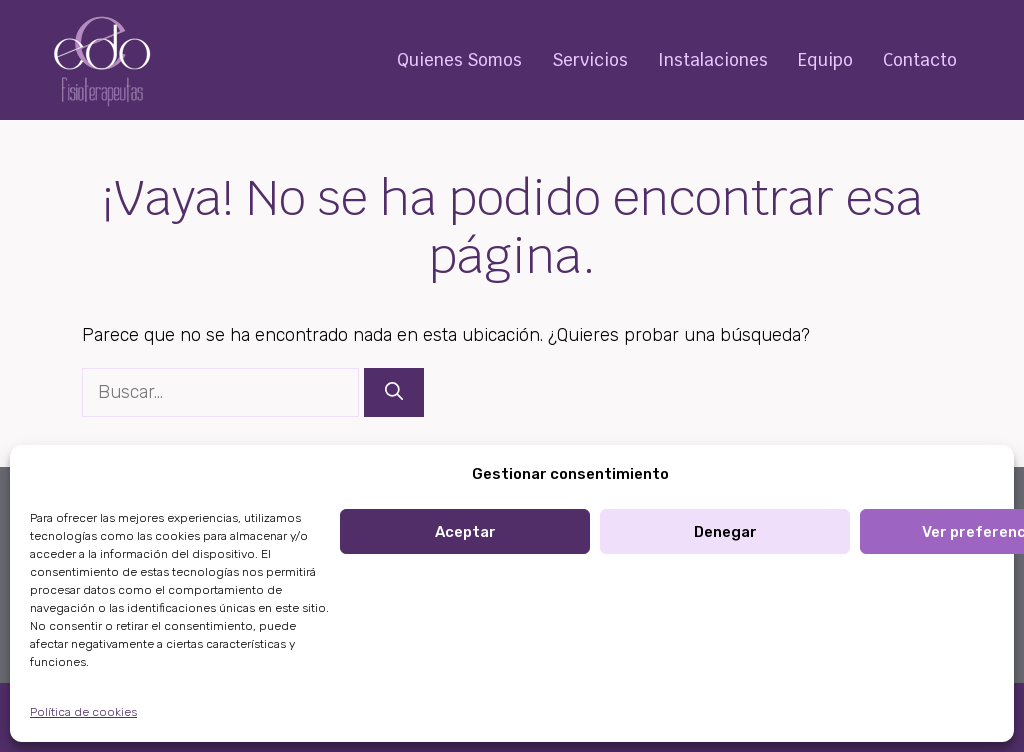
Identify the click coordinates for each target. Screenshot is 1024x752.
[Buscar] (394, 392)
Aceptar (465, 532)
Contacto (920, 60)
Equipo (825, 60)
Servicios (590, 60)
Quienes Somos (459, 60)
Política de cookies (83, 712)
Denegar (725, 532)
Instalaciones (713, 60)
